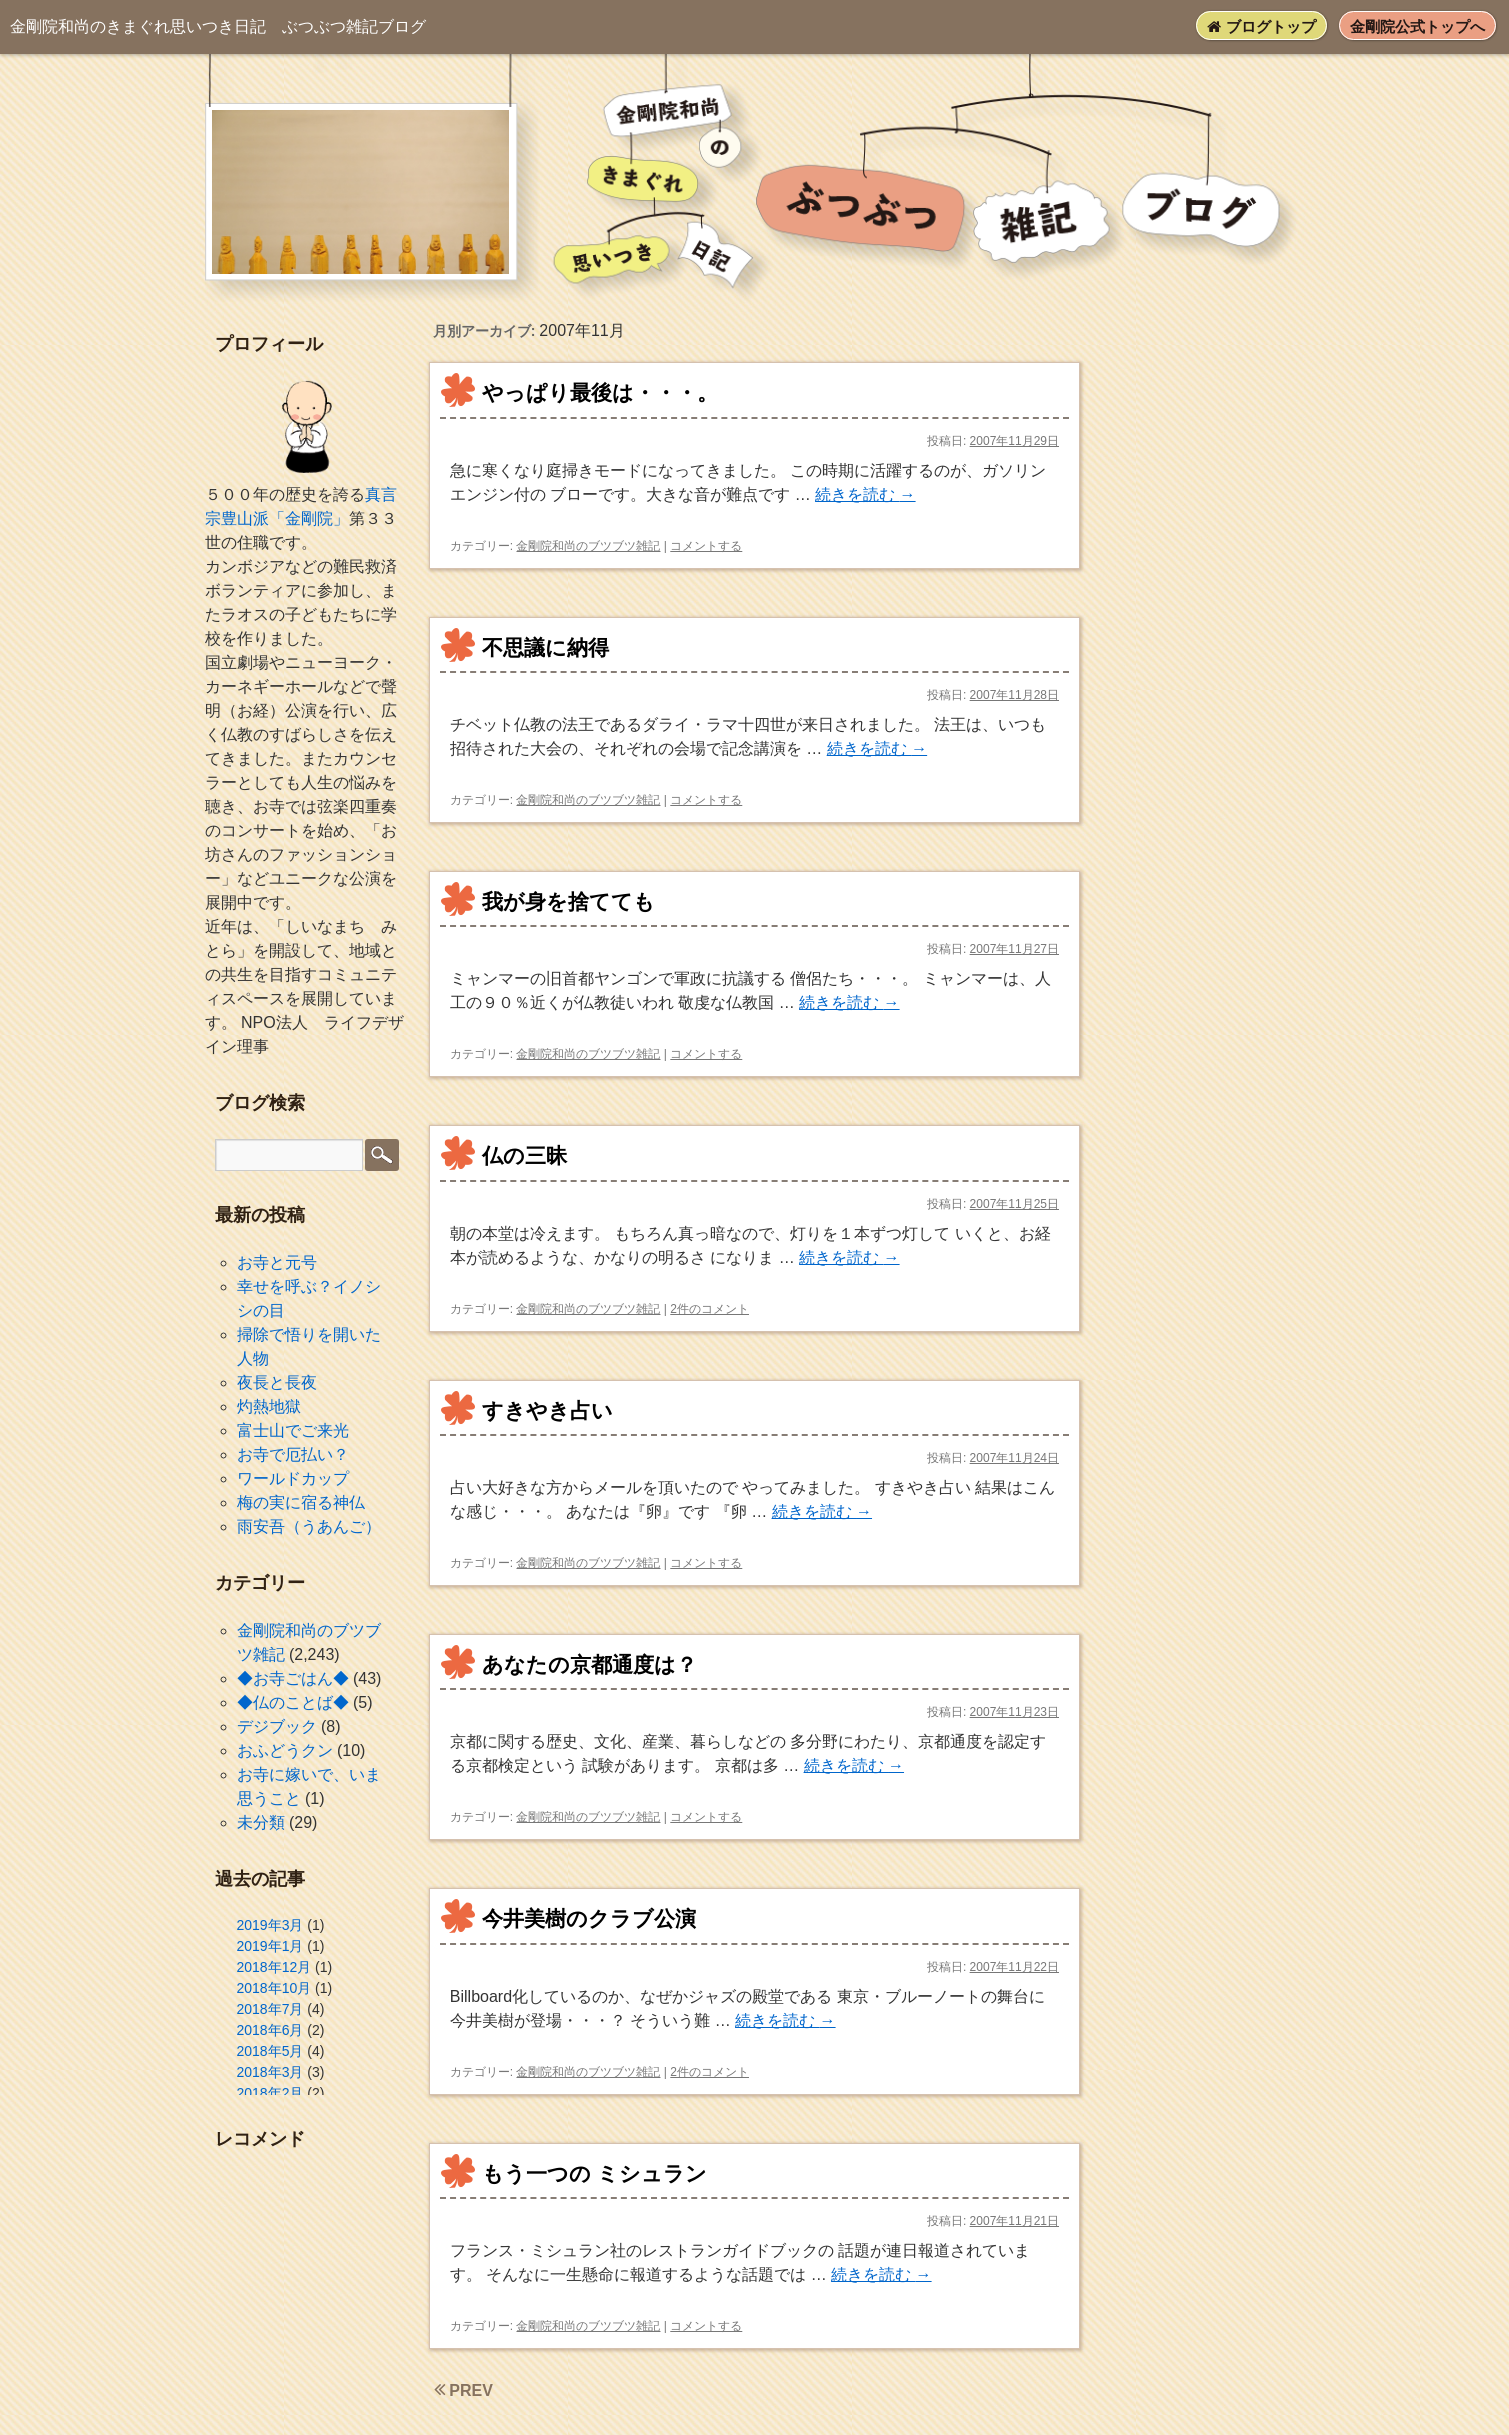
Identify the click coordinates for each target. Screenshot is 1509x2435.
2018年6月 (270, 2030)
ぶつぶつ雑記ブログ (218, 26)
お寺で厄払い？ (293, 1454)
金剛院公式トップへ (1417, 26)
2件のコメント (709, 1309)
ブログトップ (1261, 26)
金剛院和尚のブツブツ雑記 (588, 546)
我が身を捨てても (568, 901)
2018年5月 (270, 2051)
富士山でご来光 (293, 1430)
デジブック (277, 1726)
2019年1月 (270, 1946)
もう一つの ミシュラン (594, 2173)
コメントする (706, 546)
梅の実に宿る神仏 (301, 1502)
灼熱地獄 (269, 1406)
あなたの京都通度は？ (589, 1664)
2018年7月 (270, 2009)
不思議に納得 (545, 647)
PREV (463, 2390)
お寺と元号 (277, 1262)
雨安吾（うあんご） (309, 1526)
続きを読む (865, 494)
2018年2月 (270, 2093)
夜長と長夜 (277, 1382)
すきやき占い (547, 1410)
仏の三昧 (524, 1155)
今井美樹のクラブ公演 (589, 1918)
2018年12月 (274, 1967)
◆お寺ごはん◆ (293, 1678)
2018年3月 (270, 2072)
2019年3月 (270, 1925)
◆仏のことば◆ (293, 1702)
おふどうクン (285, 1750)
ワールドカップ (293, 1478)
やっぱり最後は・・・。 (600, 392)
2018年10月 (274, 1988)
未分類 (261, 1822)
